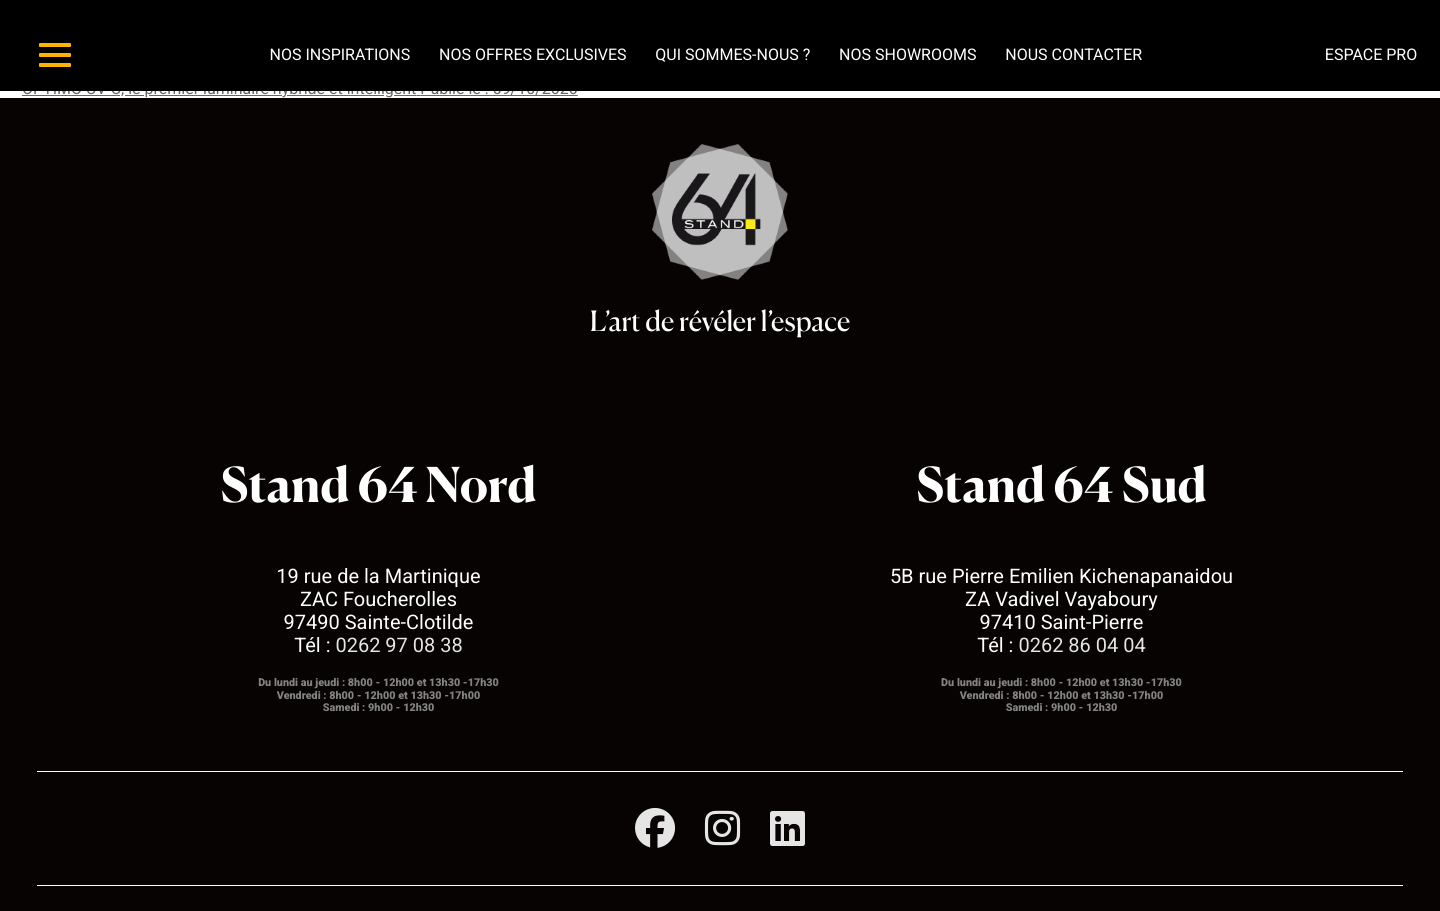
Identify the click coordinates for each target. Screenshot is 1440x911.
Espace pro (1371, 54)
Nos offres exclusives (533, 54)
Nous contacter (1073, 54)
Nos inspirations (339, 54)
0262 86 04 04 (1081, 645)
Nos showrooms (907, 54)
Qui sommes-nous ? (732, 54)
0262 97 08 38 (398, 645)
